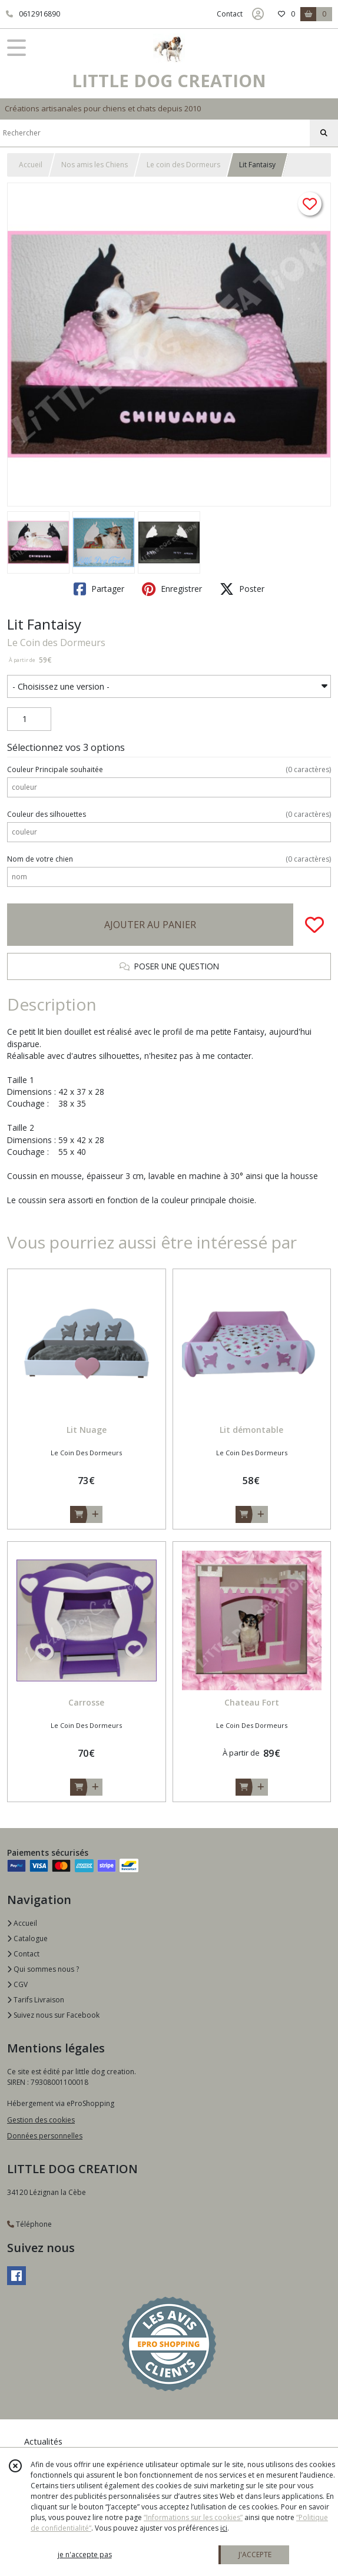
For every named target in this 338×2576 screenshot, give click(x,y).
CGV (17, 1984)
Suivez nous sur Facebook (53, 2015)
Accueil (30, 165)
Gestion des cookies (41, 2120)
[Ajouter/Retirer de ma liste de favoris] (314, 924)
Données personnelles (44, 2136)
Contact (230, 14)
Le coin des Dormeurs (183, 165)
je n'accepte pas (85, 2554)
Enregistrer (172, 589)
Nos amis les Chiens (94, 165)
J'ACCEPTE (254, 2554)
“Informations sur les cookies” (193, 2517)
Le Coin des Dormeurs (56, 642)
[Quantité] (29, 719)
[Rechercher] (324, 133)
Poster (242, 589)
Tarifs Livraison (35, 2000)
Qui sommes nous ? (43, 1969)
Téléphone (29, 2224)
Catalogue (27, 1938)
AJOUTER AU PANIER (150, 924)
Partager (99, 589)
